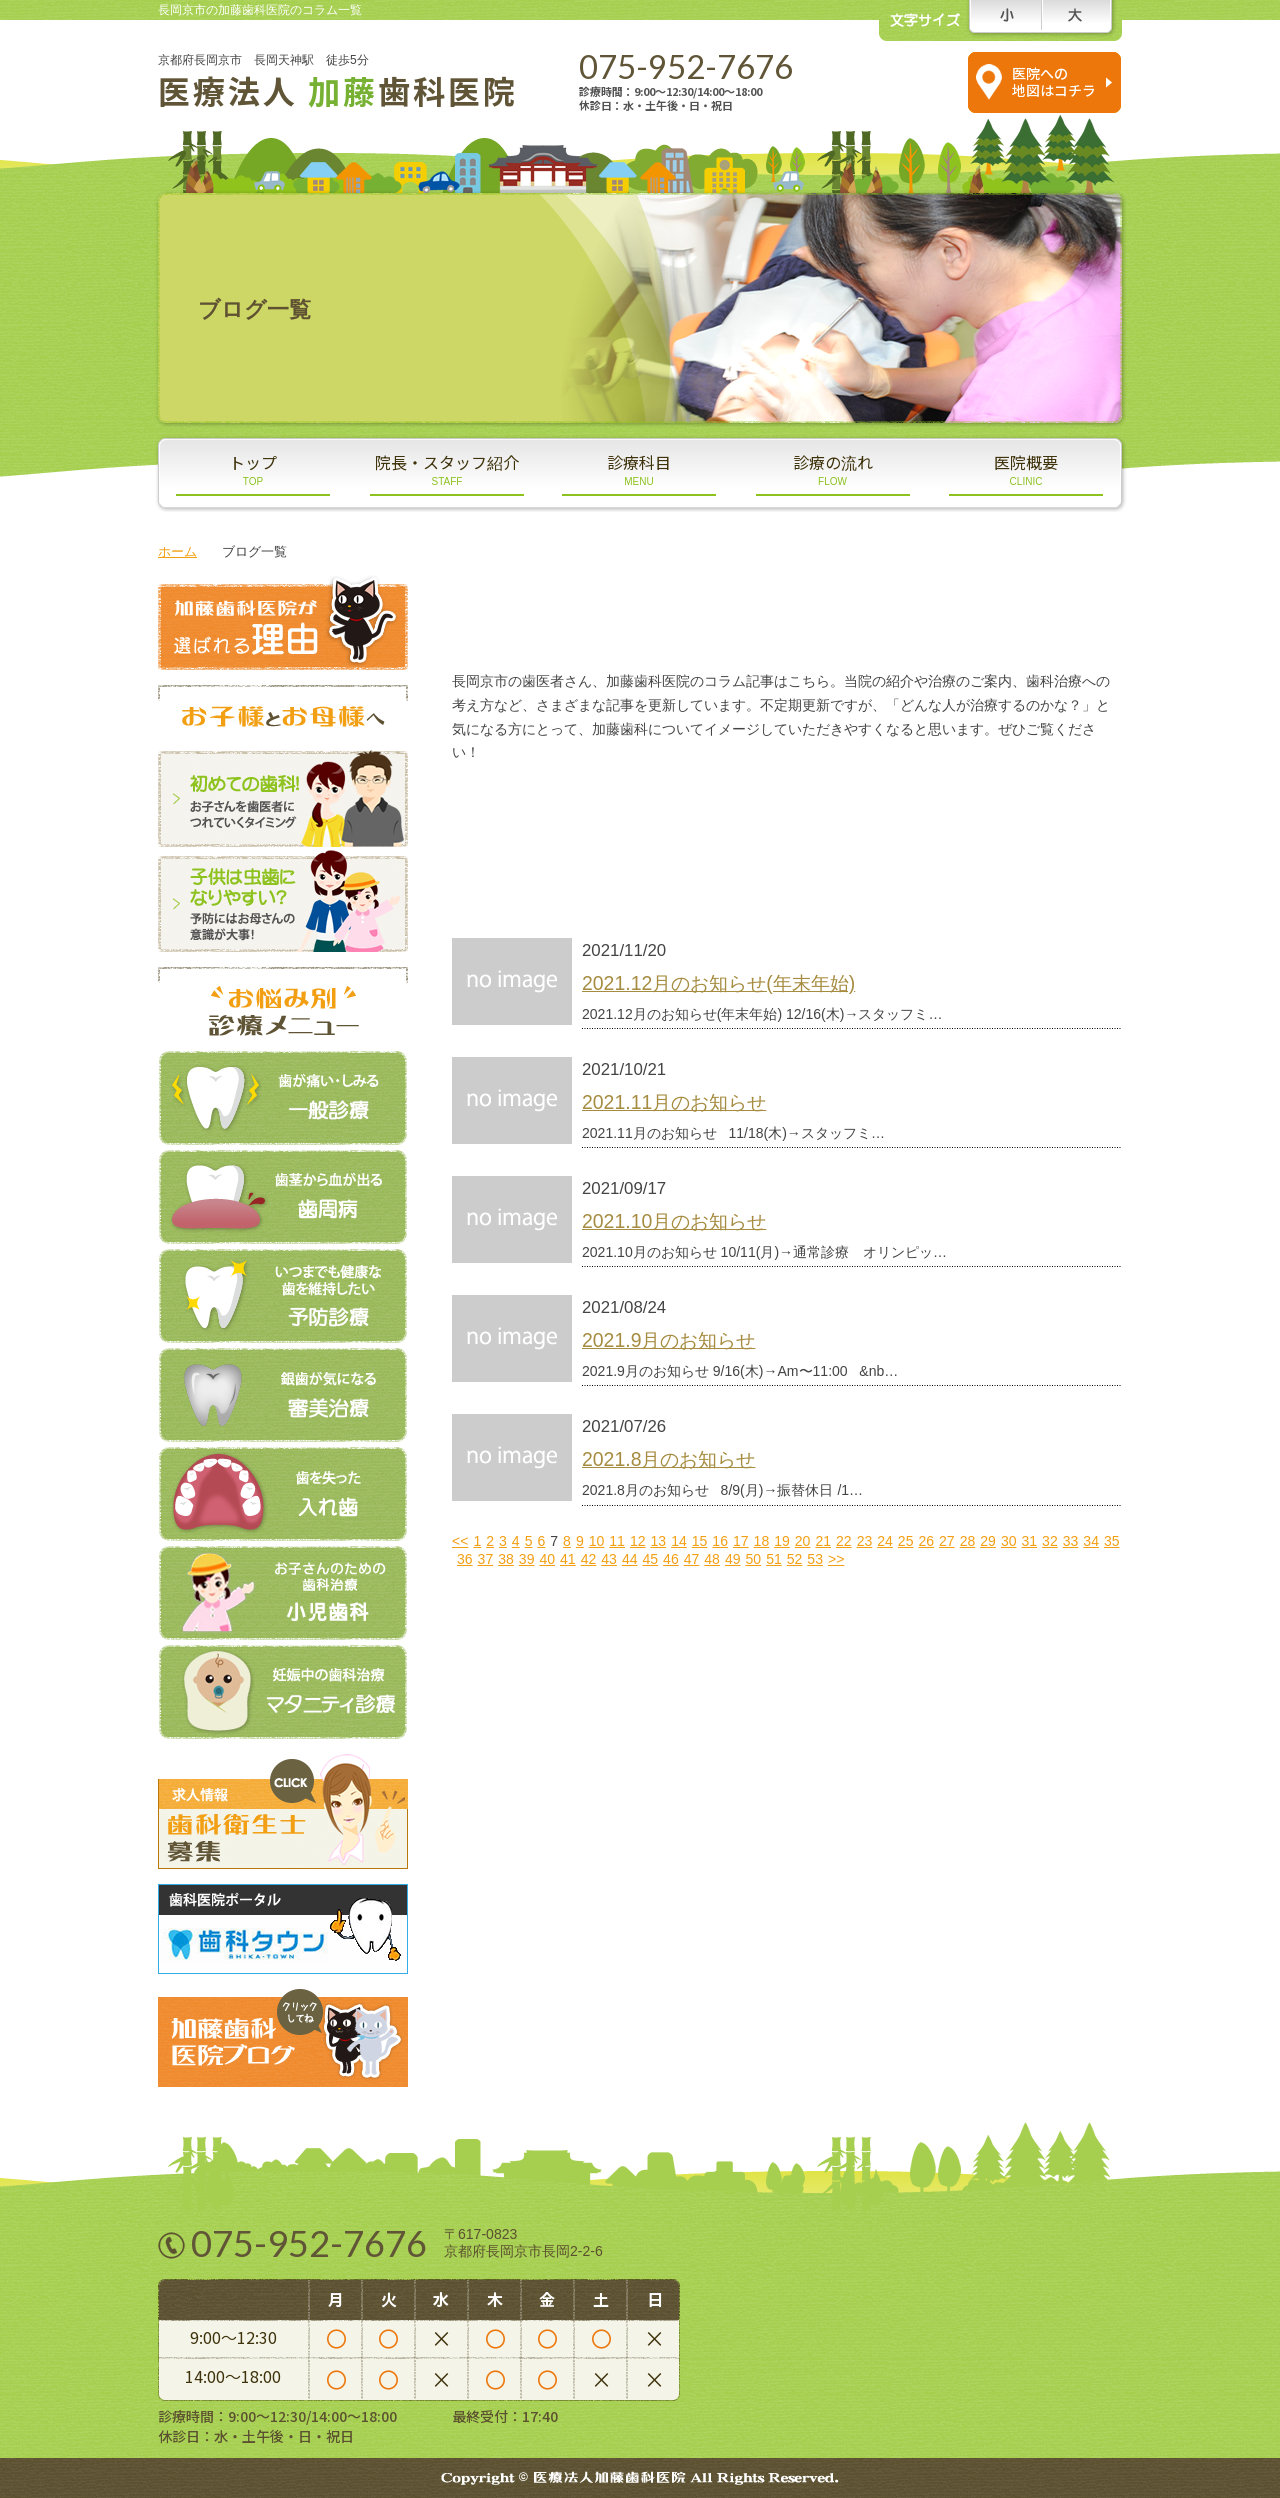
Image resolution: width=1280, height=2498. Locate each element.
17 (741, 1541)
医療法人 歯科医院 (338, 90)
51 (774, 1559)
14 (679, 1541)
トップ (253, 469)
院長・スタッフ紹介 (447, 469)
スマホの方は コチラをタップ (897, 81)
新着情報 (617, 869)
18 (762, 1541)
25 (906, 1541)
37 (486, 1559)
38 (506, 1559)
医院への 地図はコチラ (1054, 81)
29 (988, 1541)
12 (638, 1541)
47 (692, 1559)
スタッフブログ (617, 811)
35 (1112, 1541)
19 (782, 1541)
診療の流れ (832, 469)
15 (700, 1541)
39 (527, 1559)
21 (823, 1541)
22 (844, 1541)
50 (754, 1559)
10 (597, 1541)
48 (712, 1559)
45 (650, 1559)
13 (659, 1541)
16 (720, 1541)
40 (547, 1559)
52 (795, 1559)
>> (836, 1559)
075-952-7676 (686, 66)
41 (568, 1559)
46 (671, 1559)
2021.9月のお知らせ (668, 1340)
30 (1009, 1541)
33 (1071, 1541)
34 (1091, 1541)
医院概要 (1026, 469)
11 (617, 1541)
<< (460, 1541)
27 (947, 1541)
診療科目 (639, 469)
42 (589, 1559)
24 (885, 1541)
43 (609, 1559)
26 (926, 1541)
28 (968, 1541)
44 (630, 1559)
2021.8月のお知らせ (668, 1459)
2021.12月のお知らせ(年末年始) (718, 983)
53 (815, 1559)
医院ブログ (957, 811)
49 (733, 1559)
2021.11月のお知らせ (674, 1102)
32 (1050, 1541)
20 (803, 1541)
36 (465, 1559)
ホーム (177, 551)
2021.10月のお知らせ (674, 1221)
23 (865, 1541)
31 (1030, 1541)
